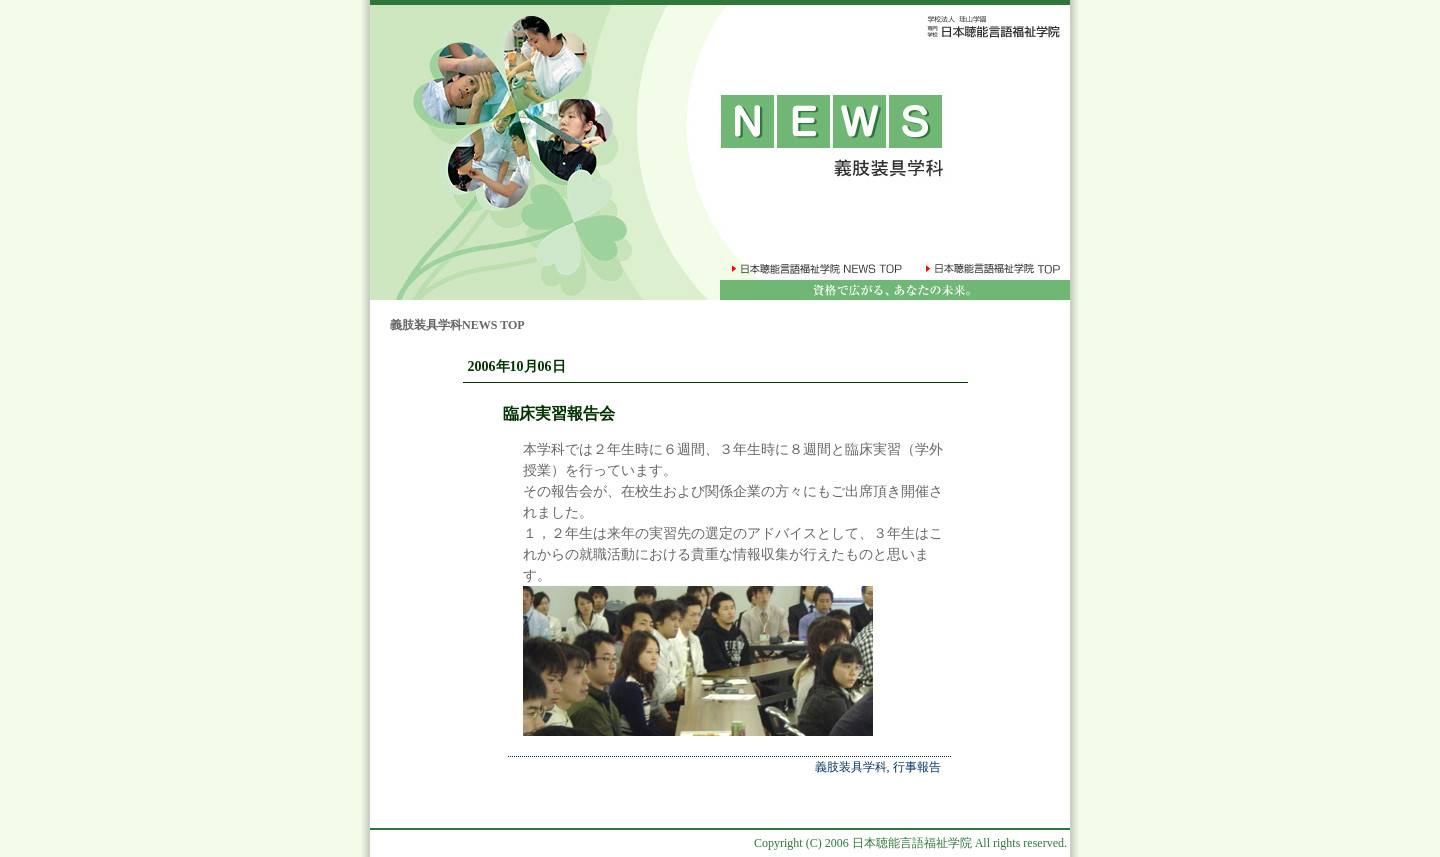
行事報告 (917, 767)
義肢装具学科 (851, 767)
